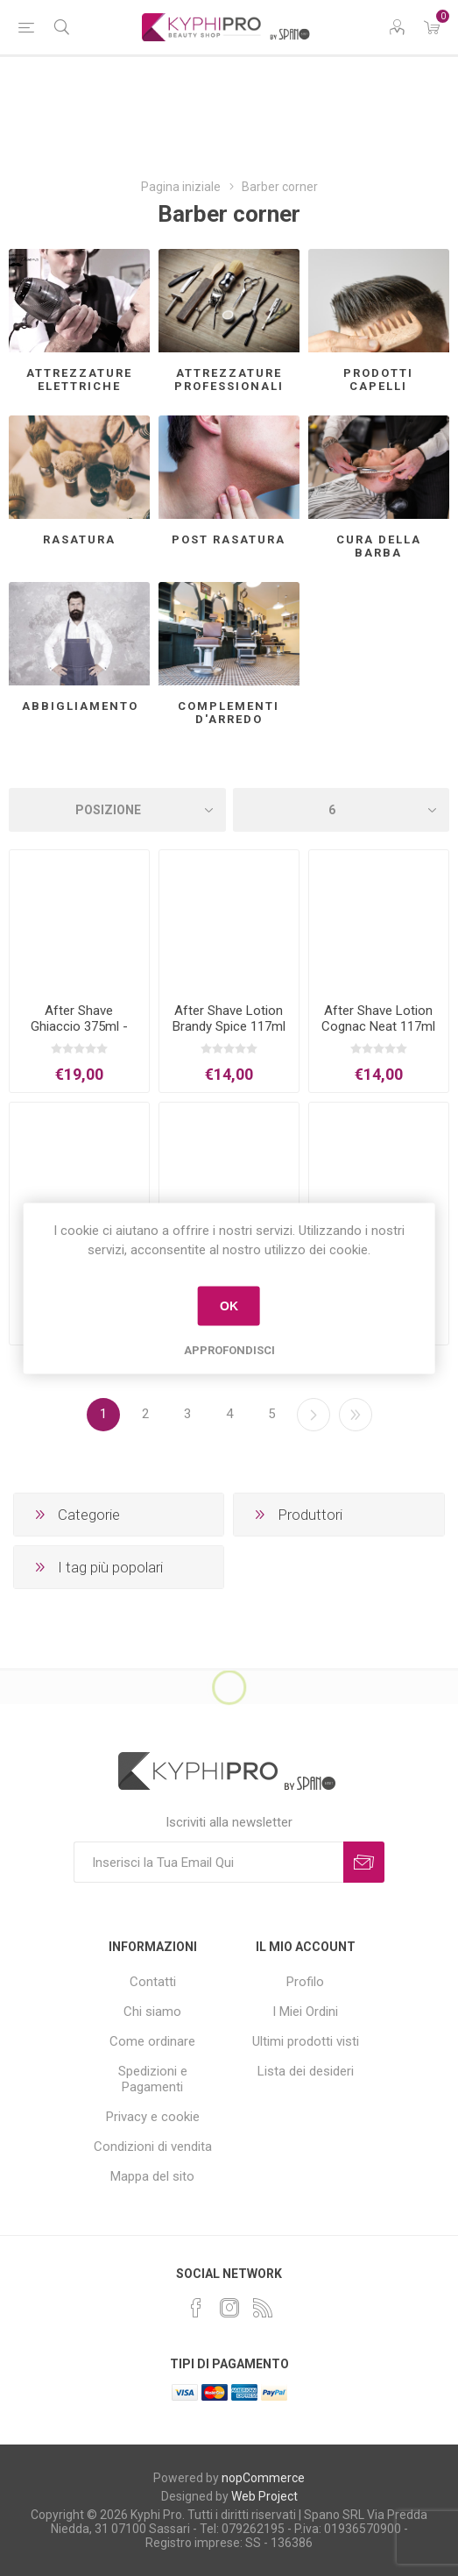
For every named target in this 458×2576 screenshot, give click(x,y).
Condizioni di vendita (153, 2146)
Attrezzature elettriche (79, 379)
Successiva (313, 1414)
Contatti (153, 1982)
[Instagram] (229, 2308)
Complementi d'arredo (228, 712)
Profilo (305, 1982)
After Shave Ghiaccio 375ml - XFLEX (79, 1026)
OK (229, 1306)
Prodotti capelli (378, 379)
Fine (355, 1414)
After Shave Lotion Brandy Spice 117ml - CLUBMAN (229, 1026)
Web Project (264, 2496)
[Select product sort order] (117, 810)
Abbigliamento (80, 706)
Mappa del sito (152, 2176)
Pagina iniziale (181, 187)
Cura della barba (378, 546)
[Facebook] (196, 2308)
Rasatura (79, 539)
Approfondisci (229, 1349)
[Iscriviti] (208, 1862)
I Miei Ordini (305, 2011)
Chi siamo (152, 2011)
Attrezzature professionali (229, 379)
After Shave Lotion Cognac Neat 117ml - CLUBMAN (378, 1026)
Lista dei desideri (305, 2071)
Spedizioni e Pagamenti (152, 2079)
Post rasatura (228, 539)
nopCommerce (263, 2478)
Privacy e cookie (153, 2117)
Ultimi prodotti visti (305, 2041)
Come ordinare (152, 2041)
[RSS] (263, 2308)
